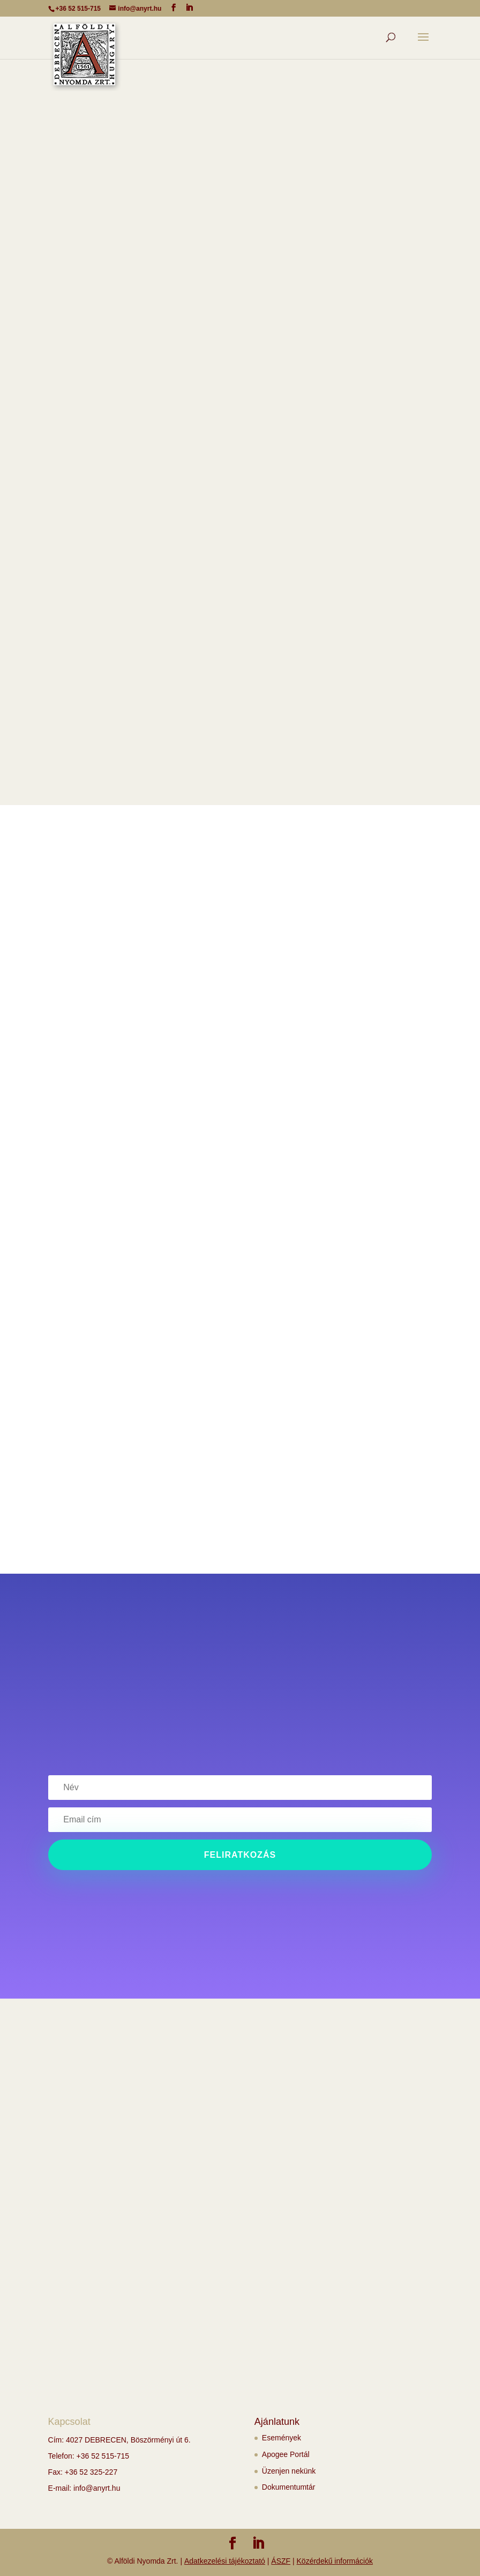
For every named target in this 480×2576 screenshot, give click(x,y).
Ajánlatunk (276, 2421)
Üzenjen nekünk (289, 2471)
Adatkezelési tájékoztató (224, 2561)
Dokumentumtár (289, 2487)
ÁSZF (280, 2561)
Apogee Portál (286, 2454)
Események (281, 2437)
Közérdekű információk (335, 2561)
